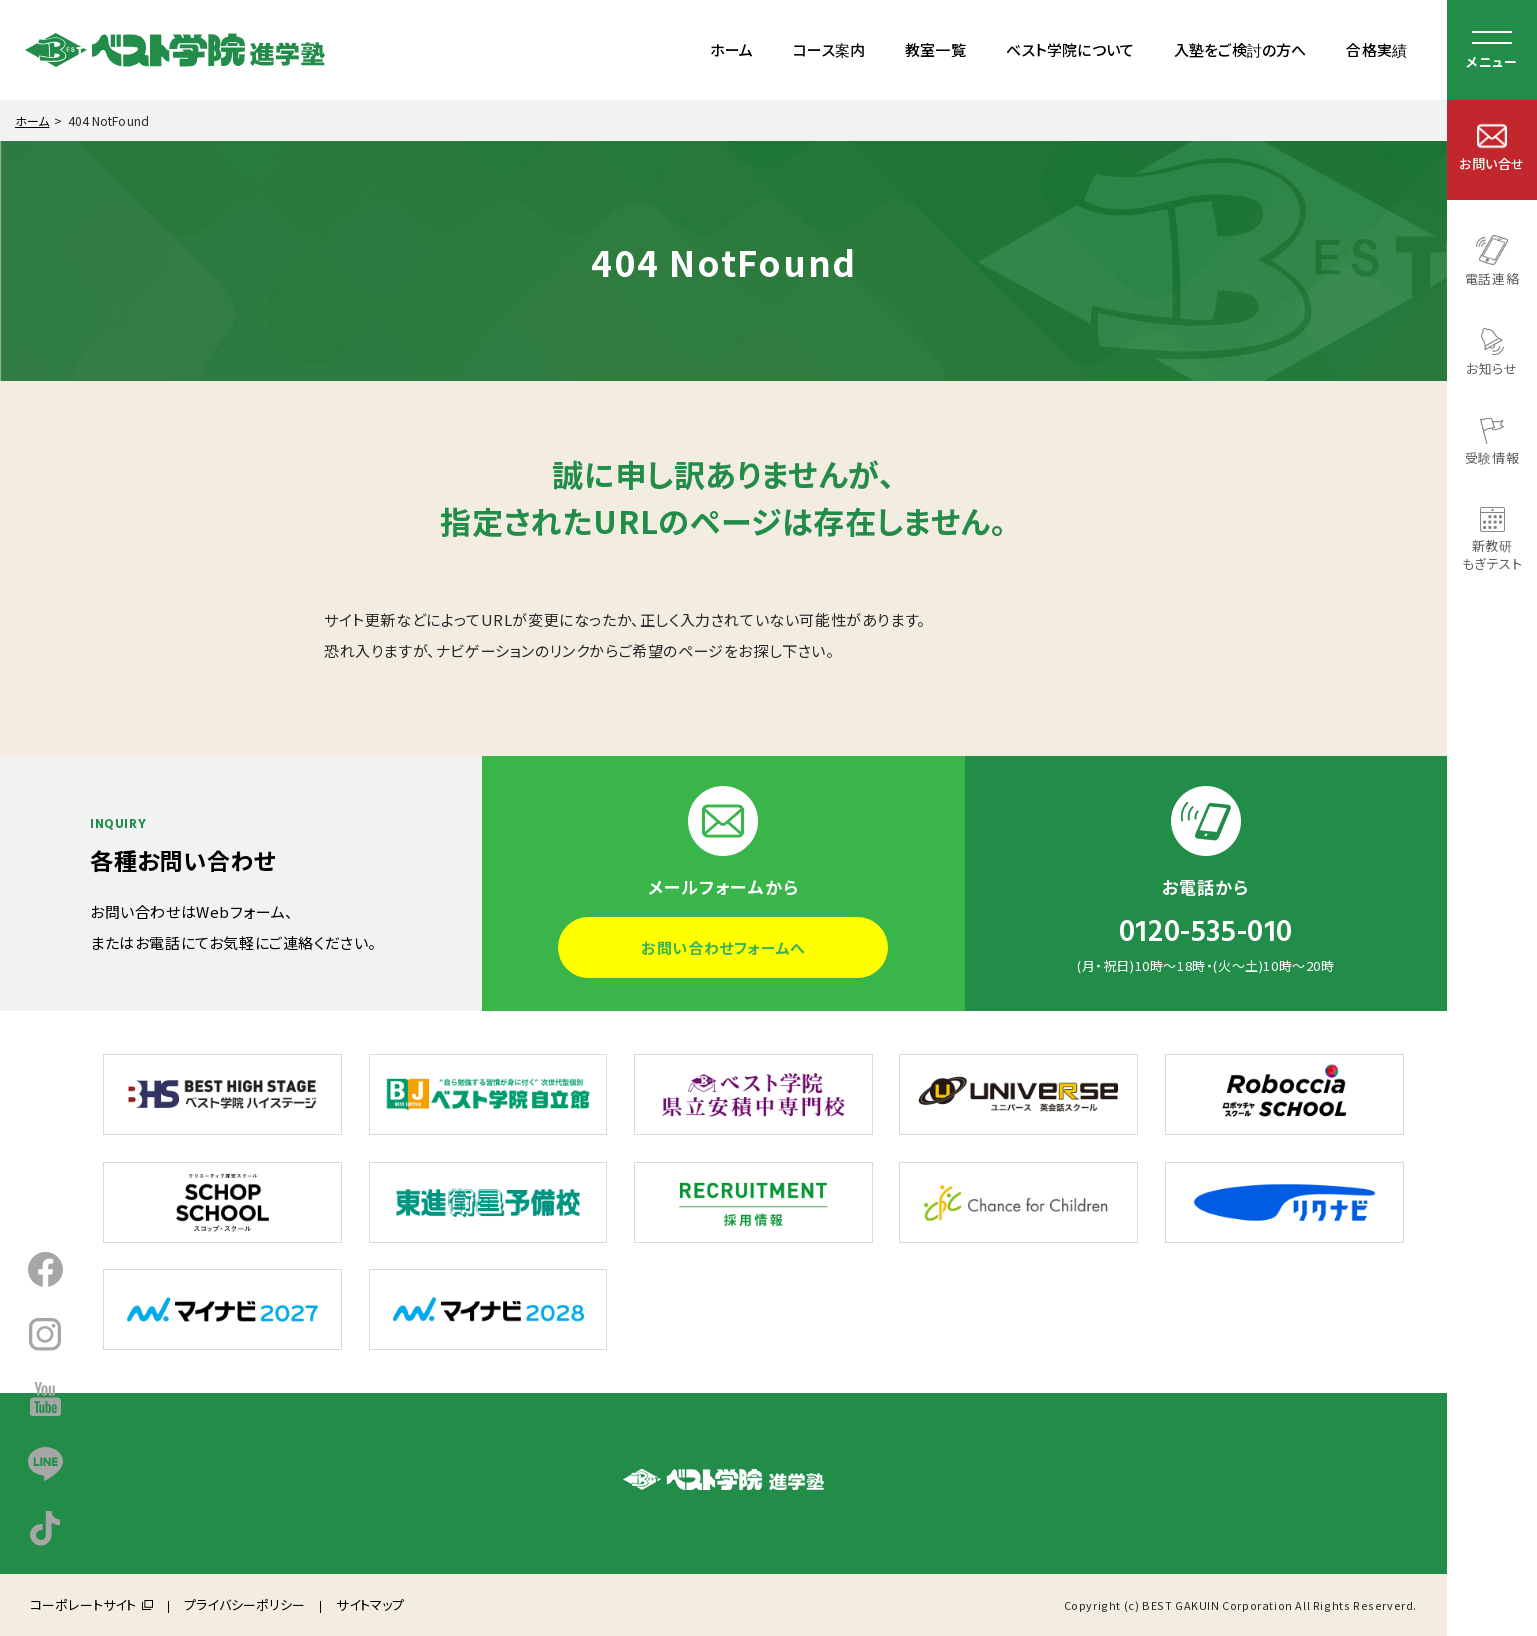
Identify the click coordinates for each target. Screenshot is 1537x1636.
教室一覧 (935, 49)
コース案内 (829, 49)
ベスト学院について (1070, 49)
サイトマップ (370, 1604)
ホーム (731, 49)
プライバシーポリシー (244, 1604)
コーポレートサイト (83, 1604)
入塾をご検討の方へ (1240, 49)
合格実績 (1376, 49)
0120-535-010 (1206, 932)
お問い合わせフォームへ (723, 947)
